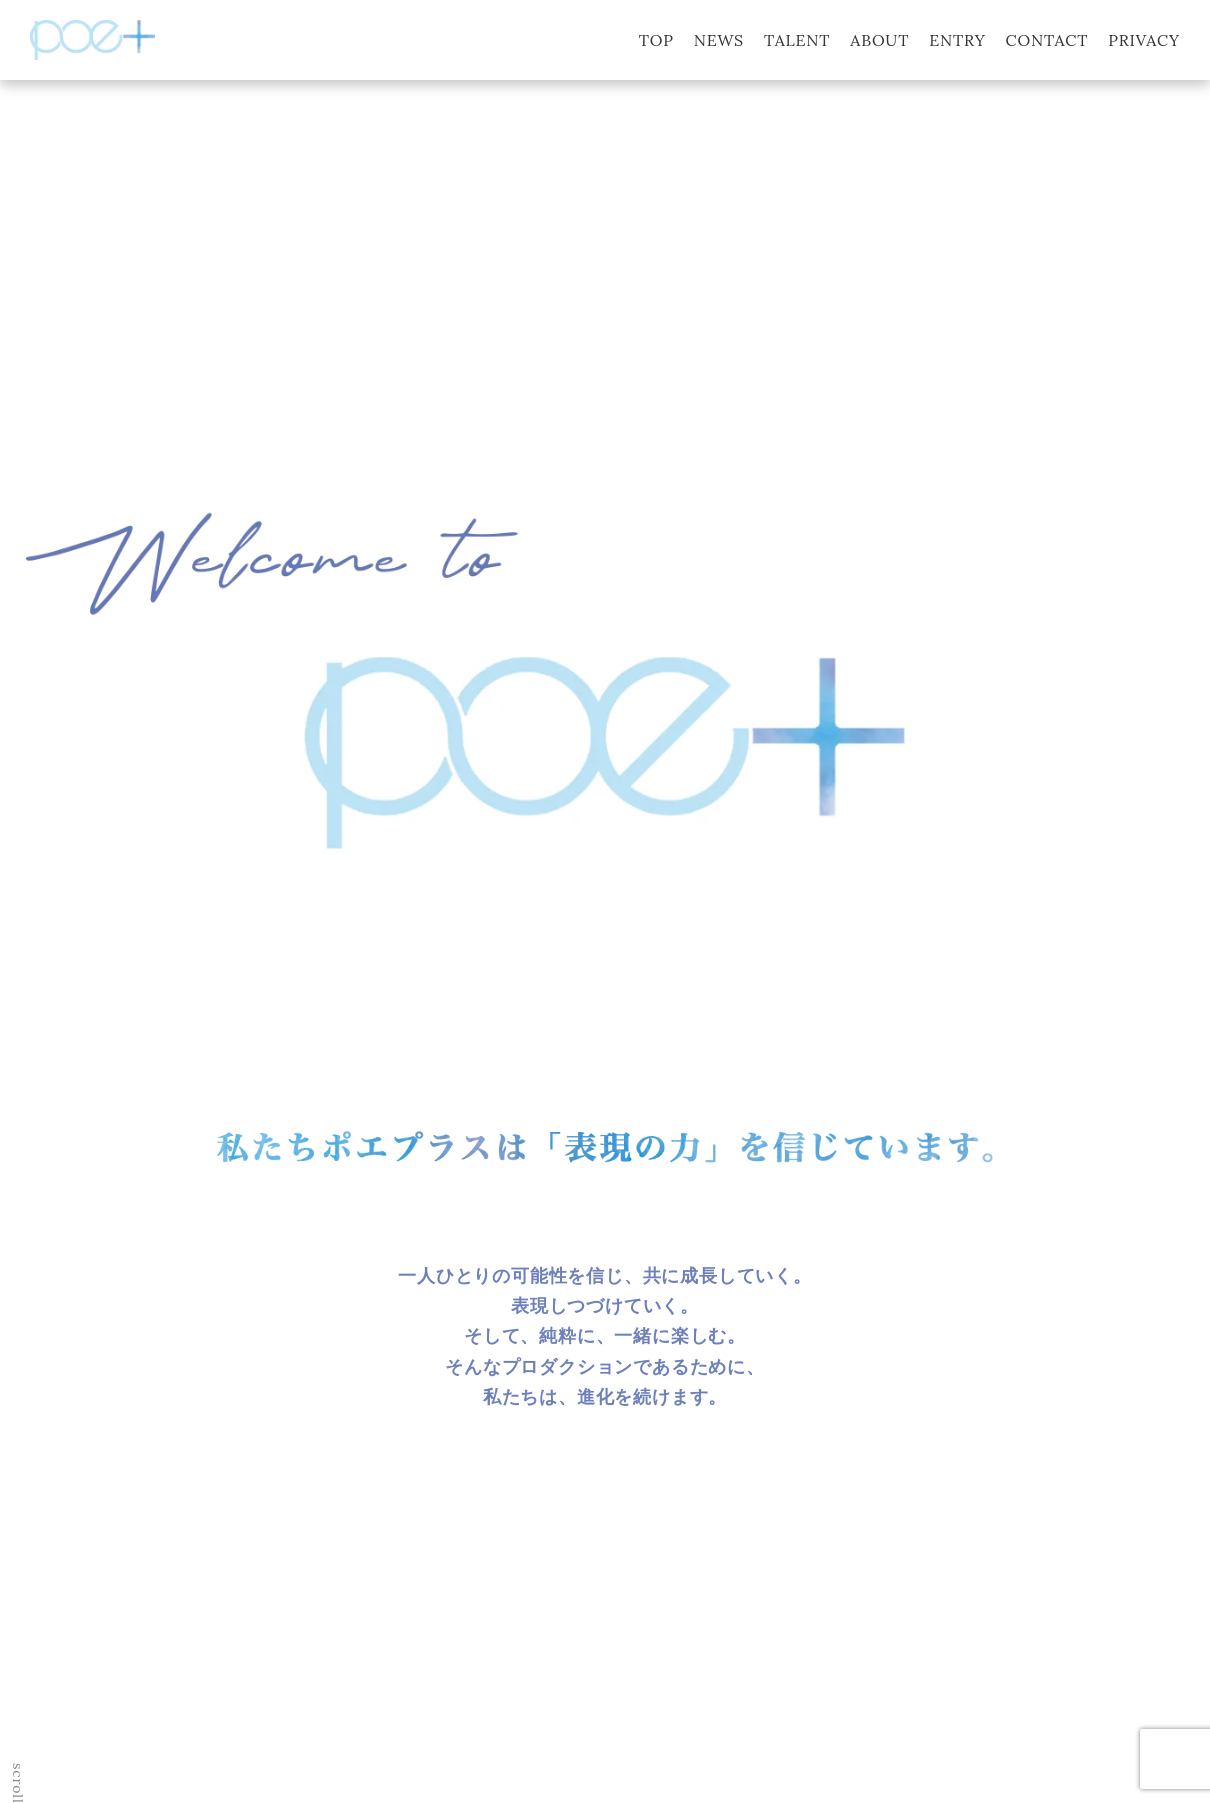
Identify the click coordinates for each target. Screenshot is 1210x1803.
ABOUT (879, 40)
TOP (656, 40)
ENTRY (957, 40)
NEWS (719, 40)
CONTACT (1047, 40)
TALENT (797, 40)
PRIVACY (1144, 40)
